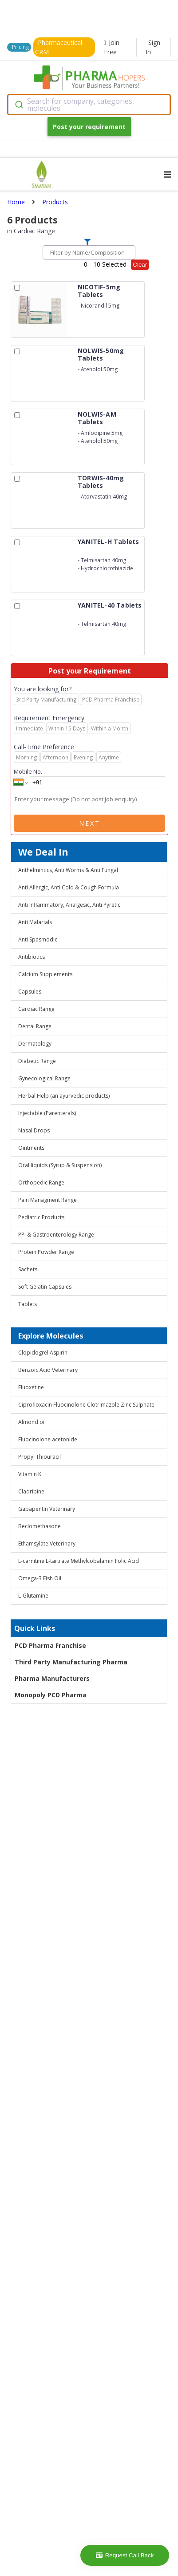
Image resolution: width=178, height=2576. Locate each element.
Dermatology (34, 1043)
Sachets (27, 1269)
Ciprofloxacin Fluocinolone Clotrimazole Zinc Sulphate (86, 1404)
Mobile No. (28, 771)
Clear (140, 264)
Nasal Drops (34, 1130)
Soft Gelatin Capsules (44, 1286)
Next (89, 823)
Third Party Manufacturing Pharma (71, 1662)
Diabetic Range (37, 1061)
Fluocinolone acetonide (47, 1439)
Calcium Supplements (45, 974)
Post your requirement (89, 126)
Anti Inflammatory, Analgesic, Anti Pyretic (69, 905)
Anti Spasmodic (37, 939)
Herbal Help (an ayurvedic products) (64, 1095)
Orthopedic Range (41, 1182)
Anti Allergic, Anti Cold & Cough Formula (68, 887)
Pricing (20, 47)
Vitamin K (29, 1474)
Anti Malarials (35, 922)
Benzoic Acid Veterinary (48, 1370)
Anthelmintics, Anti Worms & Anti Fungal (68, 870)
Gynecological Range (44, 1078)
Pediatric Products (41, 1217)
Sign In (153, 47)
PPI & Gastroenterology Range (56, 1234)
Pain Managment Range (47, 1200)
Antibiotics (31, 957)
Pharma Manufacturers (52, 1678)
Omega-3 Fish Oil (39, 1578)
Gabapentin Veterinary (46, 1509)
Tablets (27, 1304)
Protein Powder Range (46, 1252)
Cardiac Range (36, 1009)
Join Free (111, 47)
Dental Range (34, 1026)
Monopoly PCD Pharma (51, 1695)
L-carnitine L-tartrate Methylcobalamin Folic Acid (78, 1561)
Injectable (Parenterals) (47, 1113)
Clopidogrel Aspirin (42, 1352)
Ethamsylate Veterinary (46, 1543)
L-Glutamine (33, 1595)
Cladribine (31, 1491)
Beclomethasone (39, 1526)
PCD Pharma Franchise (50, 1645)
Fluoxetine (31, 1387)
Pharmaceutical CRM (58, 47)
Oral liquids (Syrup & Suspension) (60, 1165)
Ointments (31, 1148)
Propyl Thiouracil (39, 1456)
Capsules (29, 991)
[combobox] (89, 104)
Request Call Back (125, 2555)
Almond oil (32, 1422)
